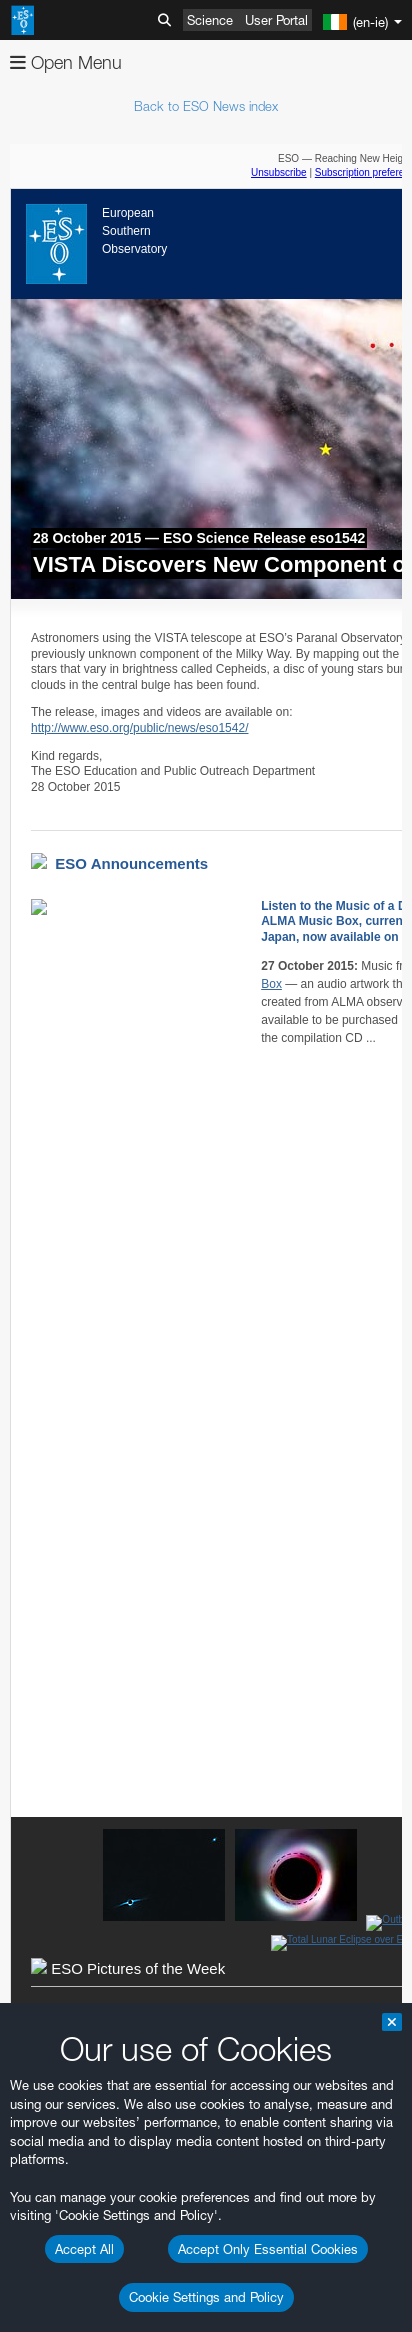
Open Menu (66, 62)
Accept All (84, 2249)
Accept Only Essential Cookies (268, 2249)
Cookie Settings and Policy (206, 2297)
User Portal (276, 20)
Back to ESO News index (206, 106)
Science (210, 20)
